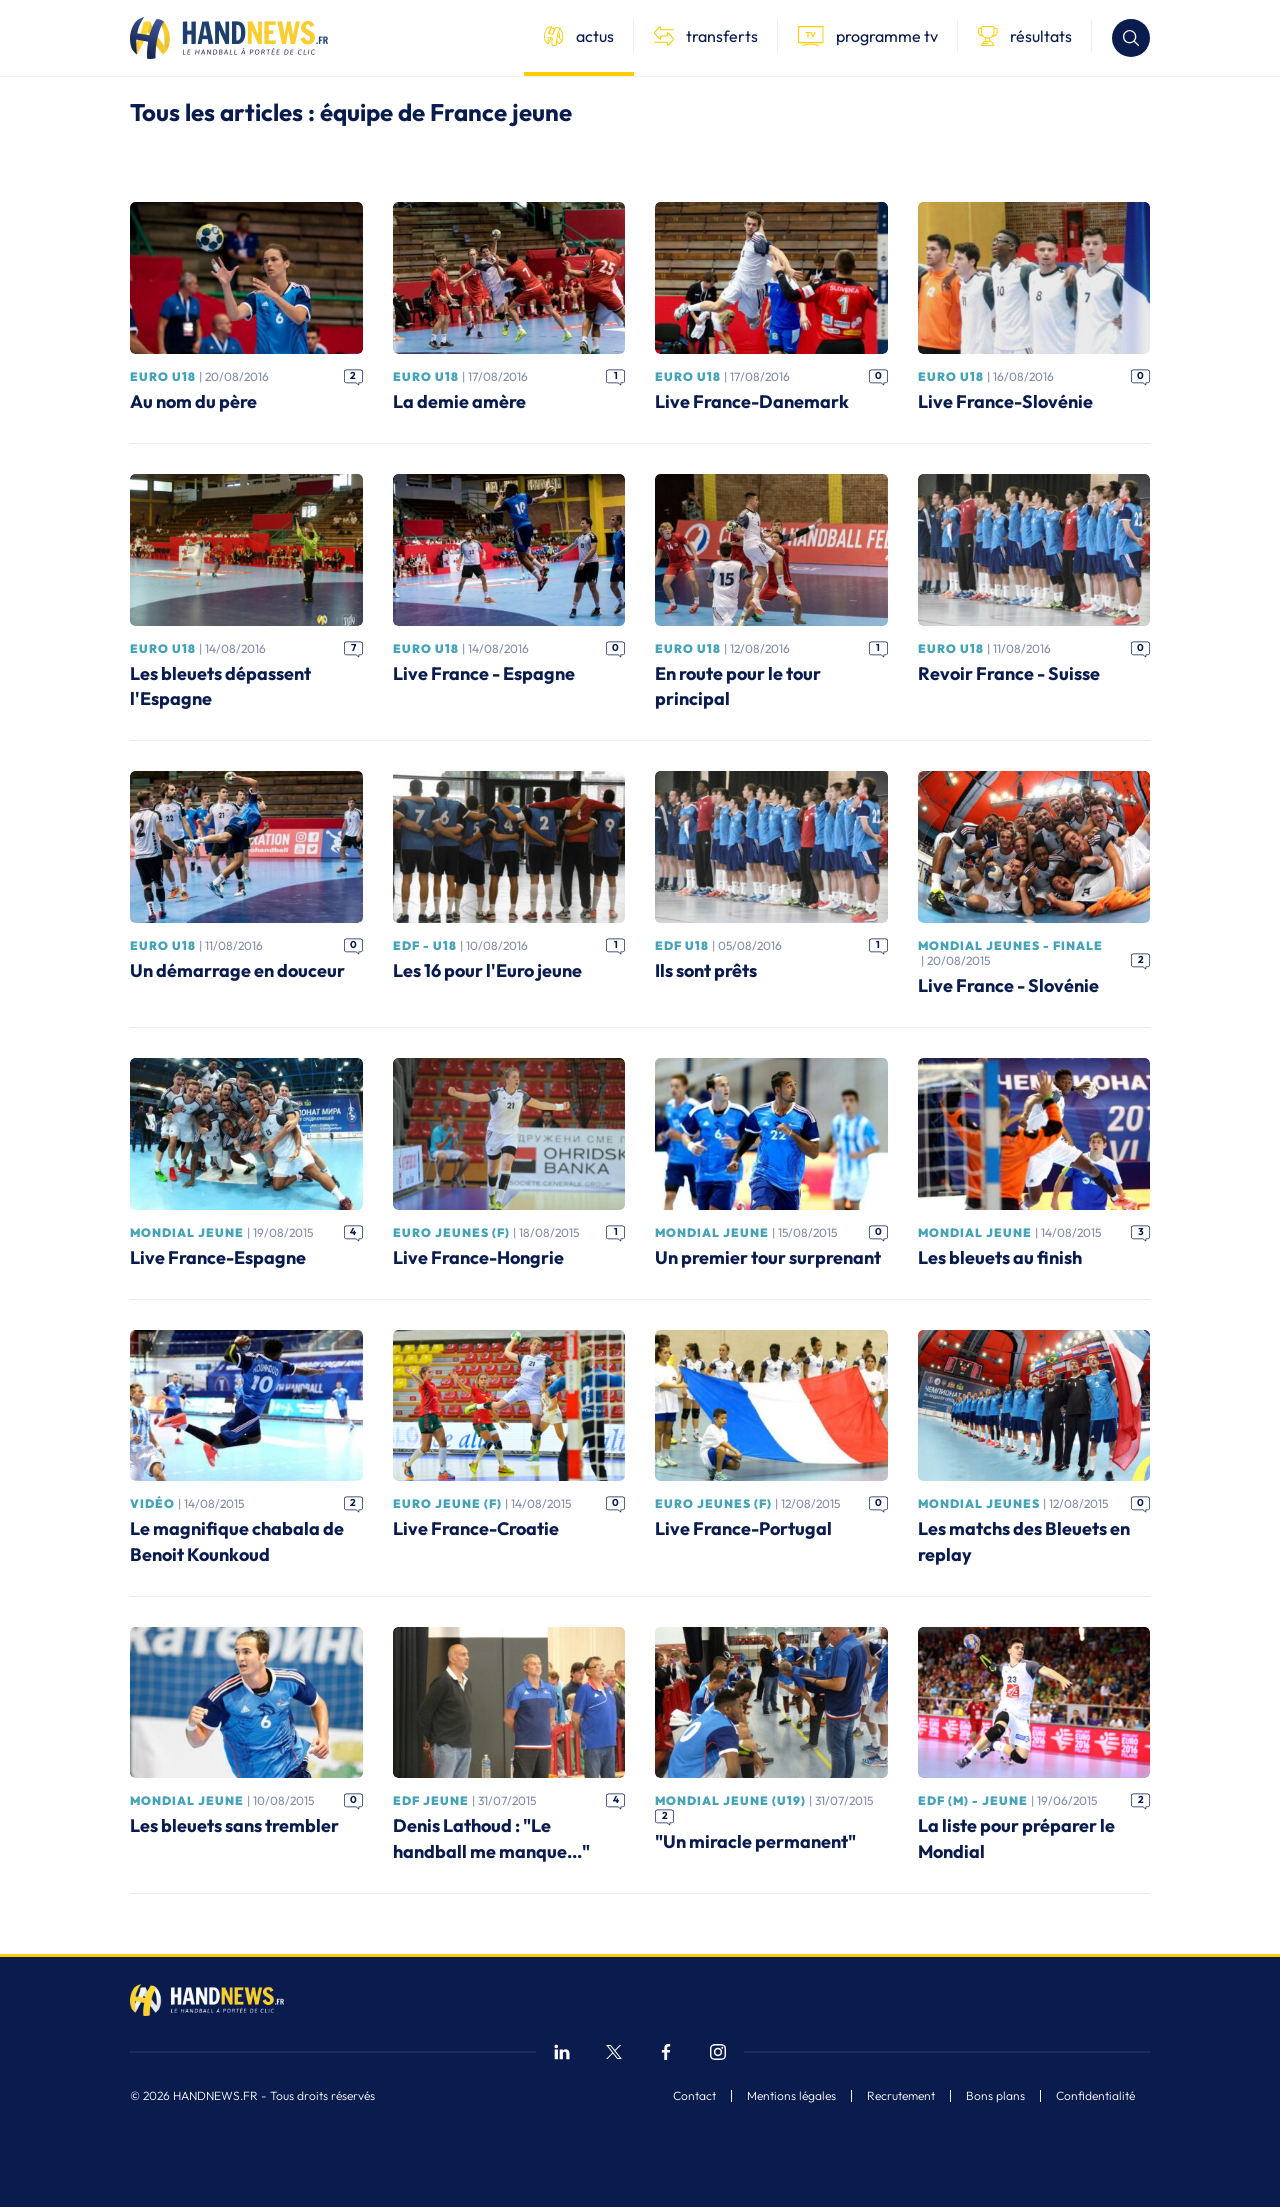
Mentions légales (791, 2096)
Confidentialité (1095, 2096)
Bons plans (995, 2096)
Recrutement (901, 2096)
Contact (694, 2096)
